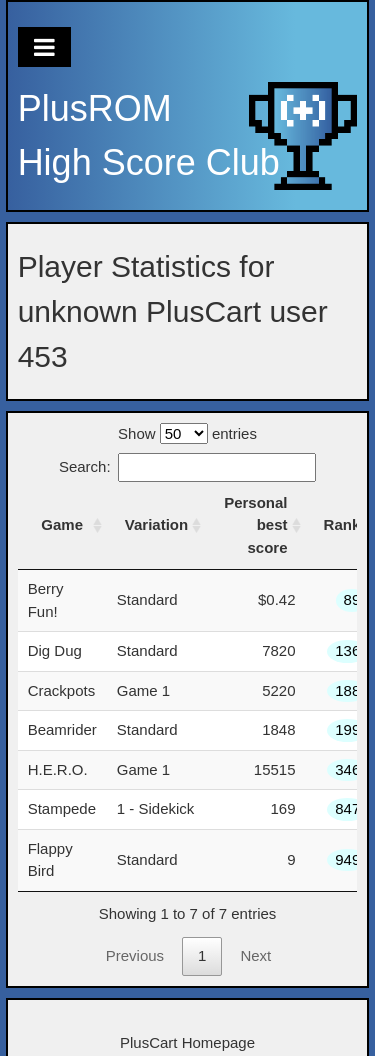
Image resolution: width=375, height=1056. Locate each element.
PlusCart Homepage (187, 1042)
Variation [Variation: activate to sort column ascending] (156, 524)
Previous (135, 955)
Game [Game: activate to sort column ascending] (62, 524)
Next (255, 955)
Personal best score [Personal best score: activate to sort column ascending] (255, 525)
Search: (187, 466)
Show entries (187, 433)
